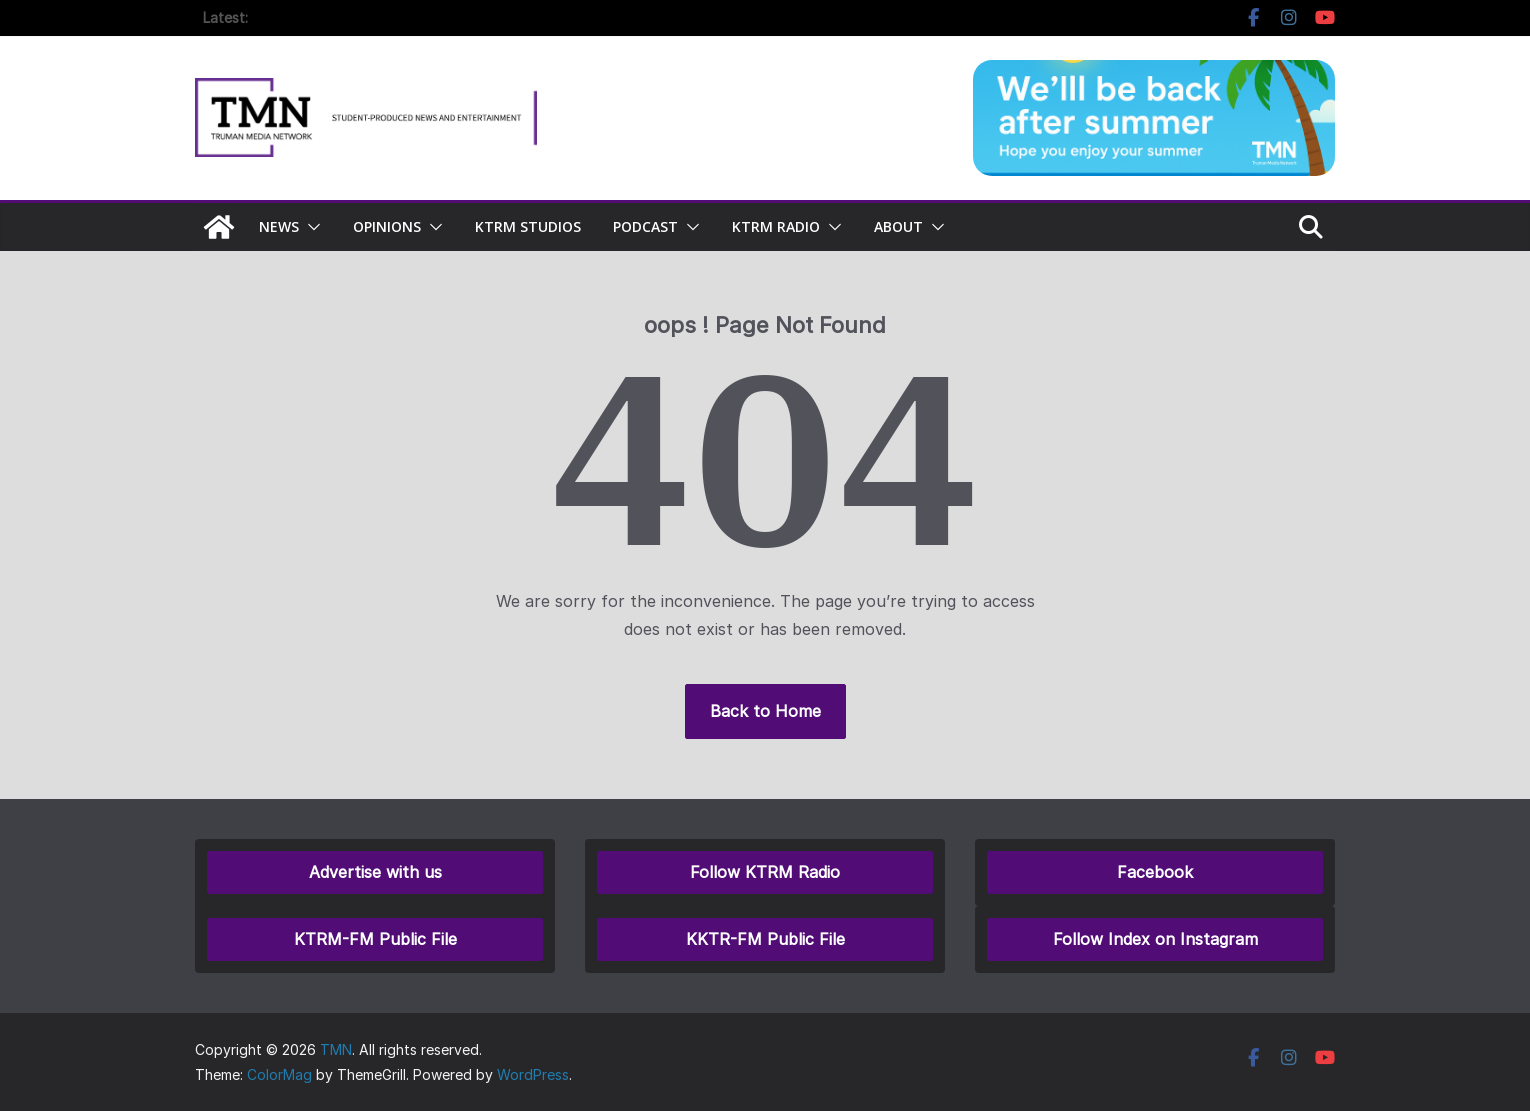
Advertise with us (375, 872)
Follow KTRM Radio (765, 872)
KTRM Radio (776, 226)
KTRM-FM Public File (375, 939)
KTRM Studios (528, 226)
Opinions (387, 226)
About (898, 226)
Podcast (645, 226)
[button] (310, 227)
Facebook (1155, 872)
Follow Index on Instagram (1155, 939)
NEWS (279, 226)
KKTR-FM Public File (765, 939)
